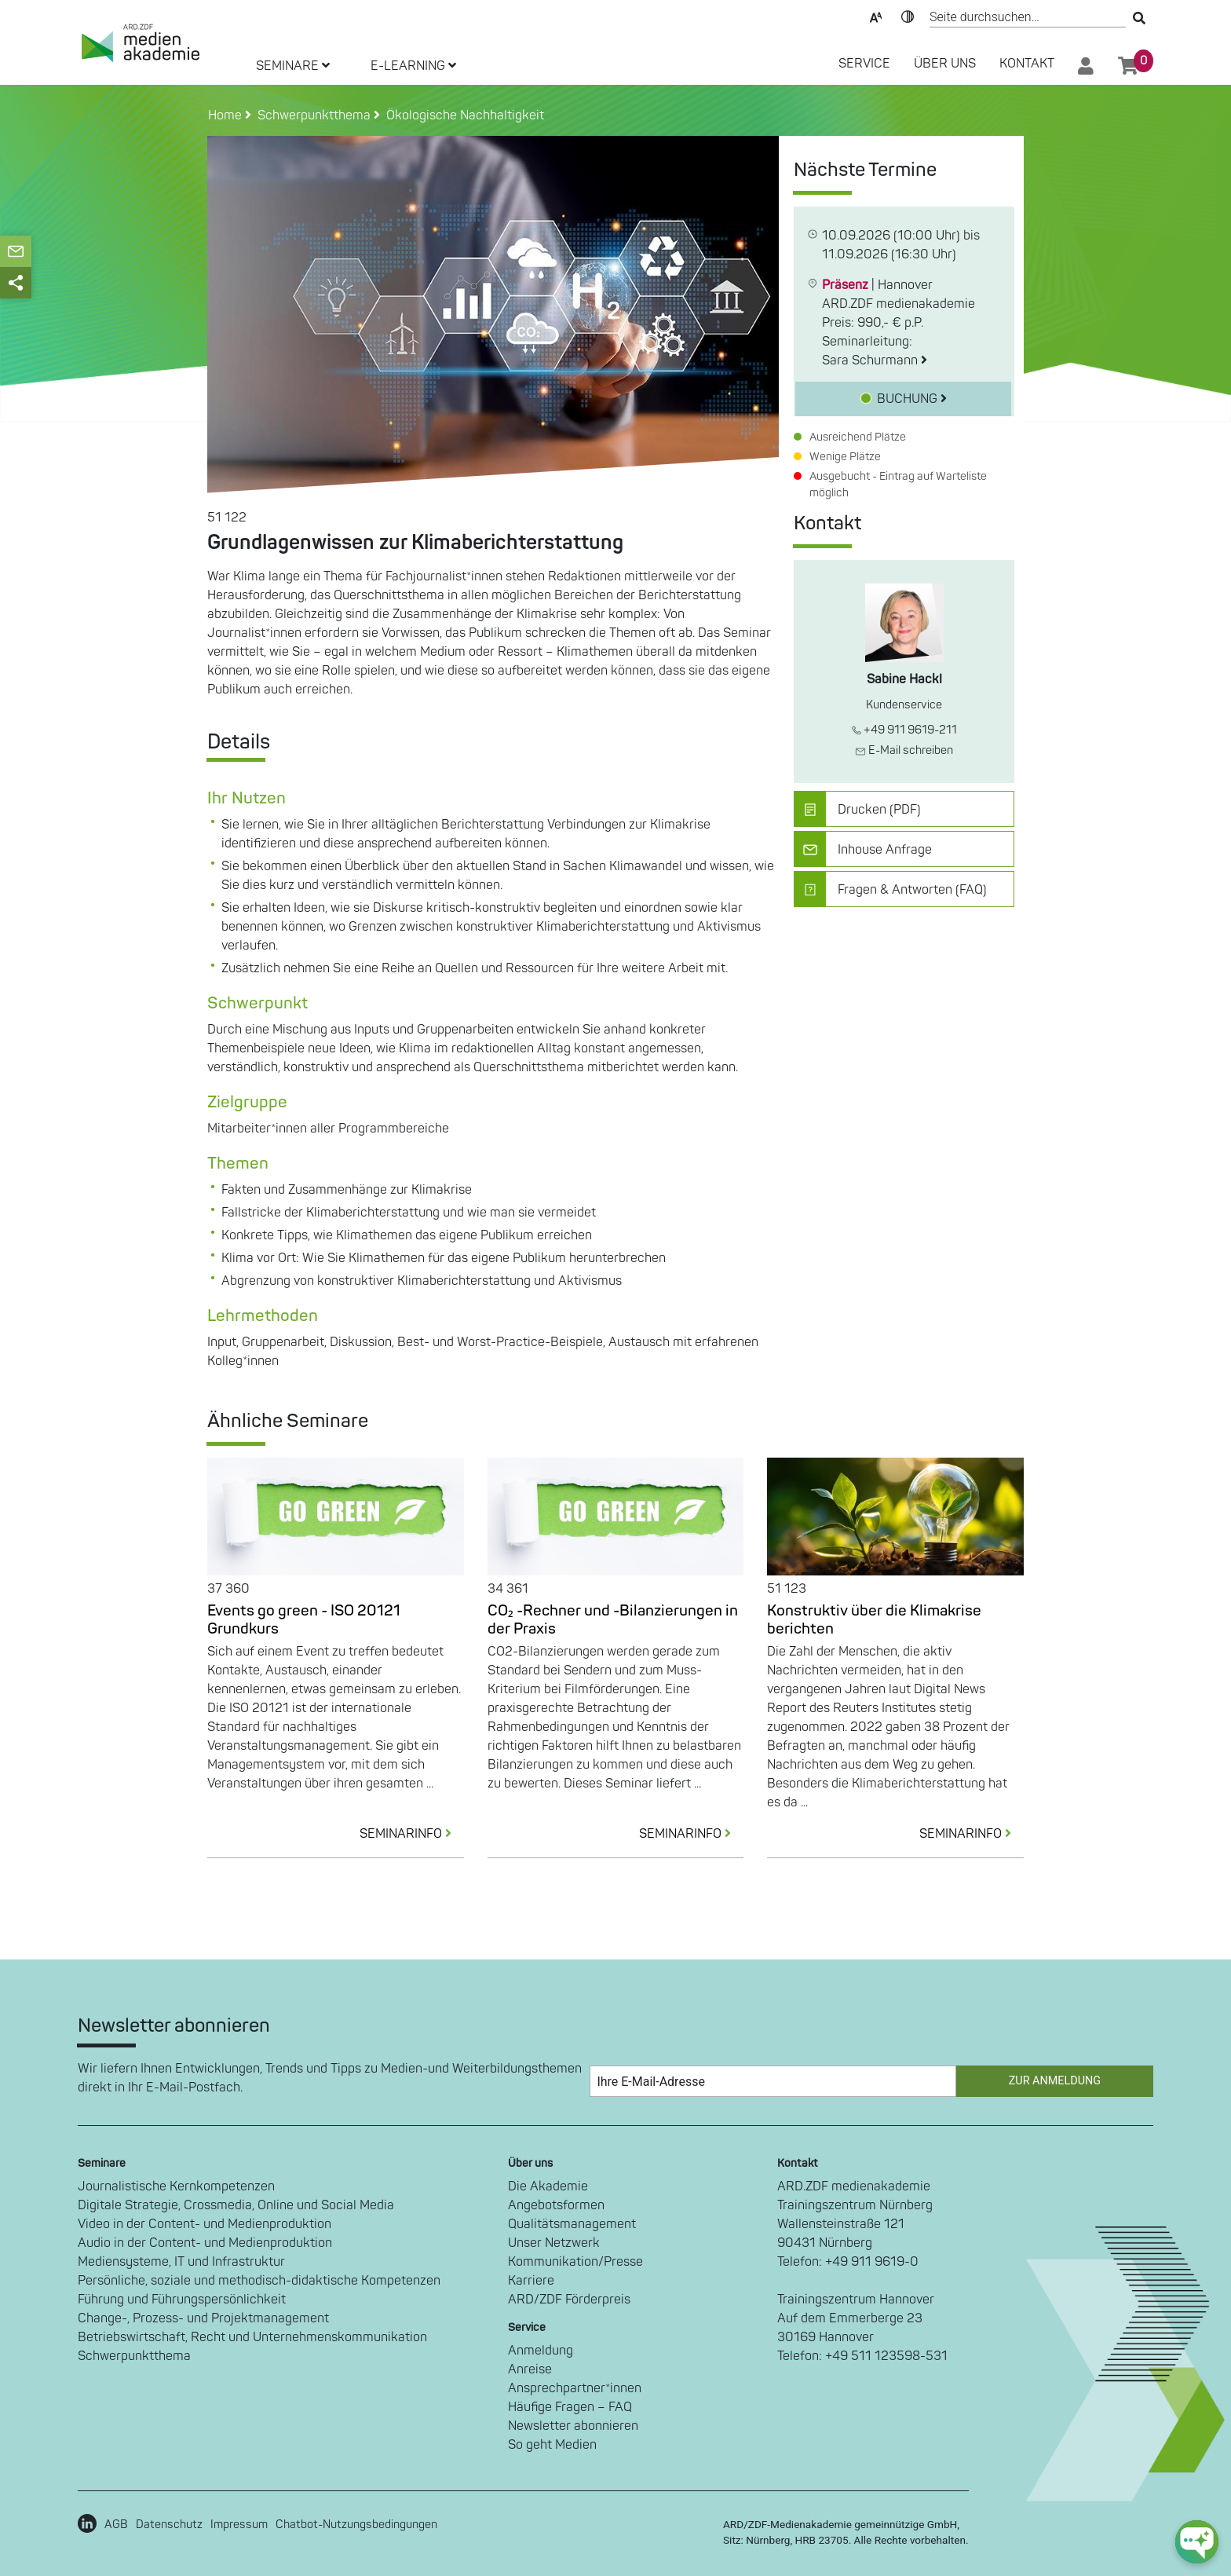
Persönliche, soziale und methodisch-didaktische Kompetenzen (259, 2281)
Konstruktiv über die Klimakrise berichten (874, 1619)
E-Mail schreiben (904, 750)
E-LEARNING (413, 66)
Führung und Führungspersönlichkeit (182, 2299)
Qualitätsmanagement (572, 2224)
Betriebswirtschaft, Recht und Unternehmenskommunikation (252, 2337)
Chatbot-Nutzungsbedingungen (356, 2524)
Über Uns (945, 63)
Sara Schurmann (874, 360)
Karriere (531, 2281)
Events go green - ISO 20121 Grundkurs (303, 1619)
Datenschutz (169, 2524)
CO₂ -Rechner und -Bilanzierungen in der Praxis (613, 1619)
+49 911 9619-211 (904, 730)
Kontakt (1026, 63)
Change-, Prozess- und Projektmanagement (203, 2318)
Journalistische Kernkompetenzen (176, 2186)
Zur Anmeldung (1055, 2081)
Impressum (239, 2524)
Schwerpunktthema (134, 2356)
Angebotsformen (556, 2205)
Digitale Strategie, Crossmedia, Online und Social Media (236, 2205)
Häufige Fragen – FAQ (570, 2407)
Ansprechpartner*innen (574, 2388)
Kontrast (907, 15)
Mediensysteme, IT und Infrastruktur (181, 2262)
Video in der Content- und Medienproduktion (204, 2224)
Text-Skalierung (876, 15)
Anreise (530, 2369)
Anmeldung (540, 2350)
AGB (116, 2524)
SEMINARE (293, 66)
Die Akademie (548, 2186)
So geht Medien (552, 2445)
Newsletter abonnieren (573, 2426)
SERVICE (864, 63)
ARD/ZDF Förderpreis (569, 2299)
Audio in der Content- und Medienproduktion (205, 2243)
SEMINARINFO (412, 1834)
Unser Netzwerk (554, 2243)
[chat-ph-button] (1196, 2541)
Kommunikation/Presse (575, 2262)
